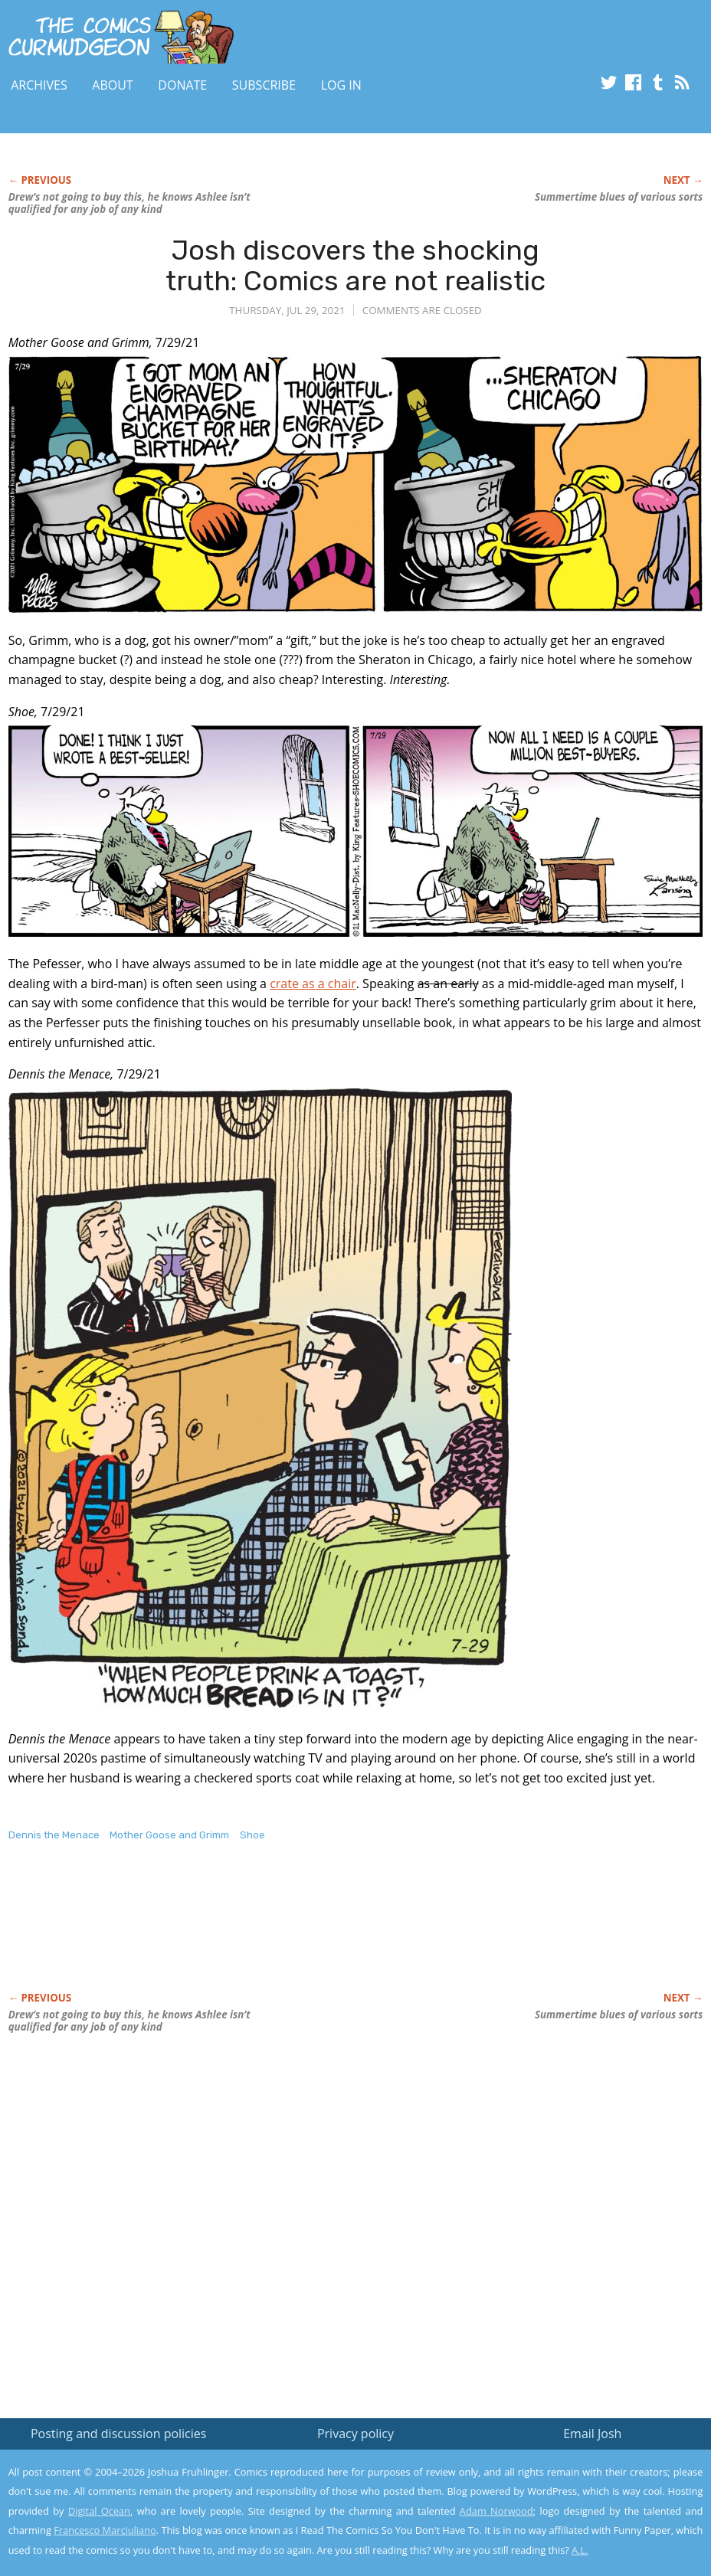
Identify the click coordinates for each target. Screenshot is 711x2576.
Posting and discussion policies (119, 2433)
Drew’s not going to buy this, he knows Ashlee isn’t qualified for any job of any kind (129, 203)
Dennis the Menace (54, 1835)
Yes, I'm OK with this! (581, 2519)
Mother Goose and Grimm (169, 1835)
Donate (182, 85)
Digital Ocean (99, 2511)
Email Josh (592, 2433)
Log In (341, 85)
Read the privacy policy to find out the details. (574, 2480)
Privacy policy (355, 2433)
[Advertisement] (287, 1932)
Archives (39, 85)
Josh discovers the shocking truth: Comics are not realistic (355, 265)
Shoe (252, 1835)
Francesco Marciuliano (105, 2530)
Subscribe (264, 85)
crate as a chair (313, 983)
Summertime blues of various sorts (619, 197)
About (112, 85)
